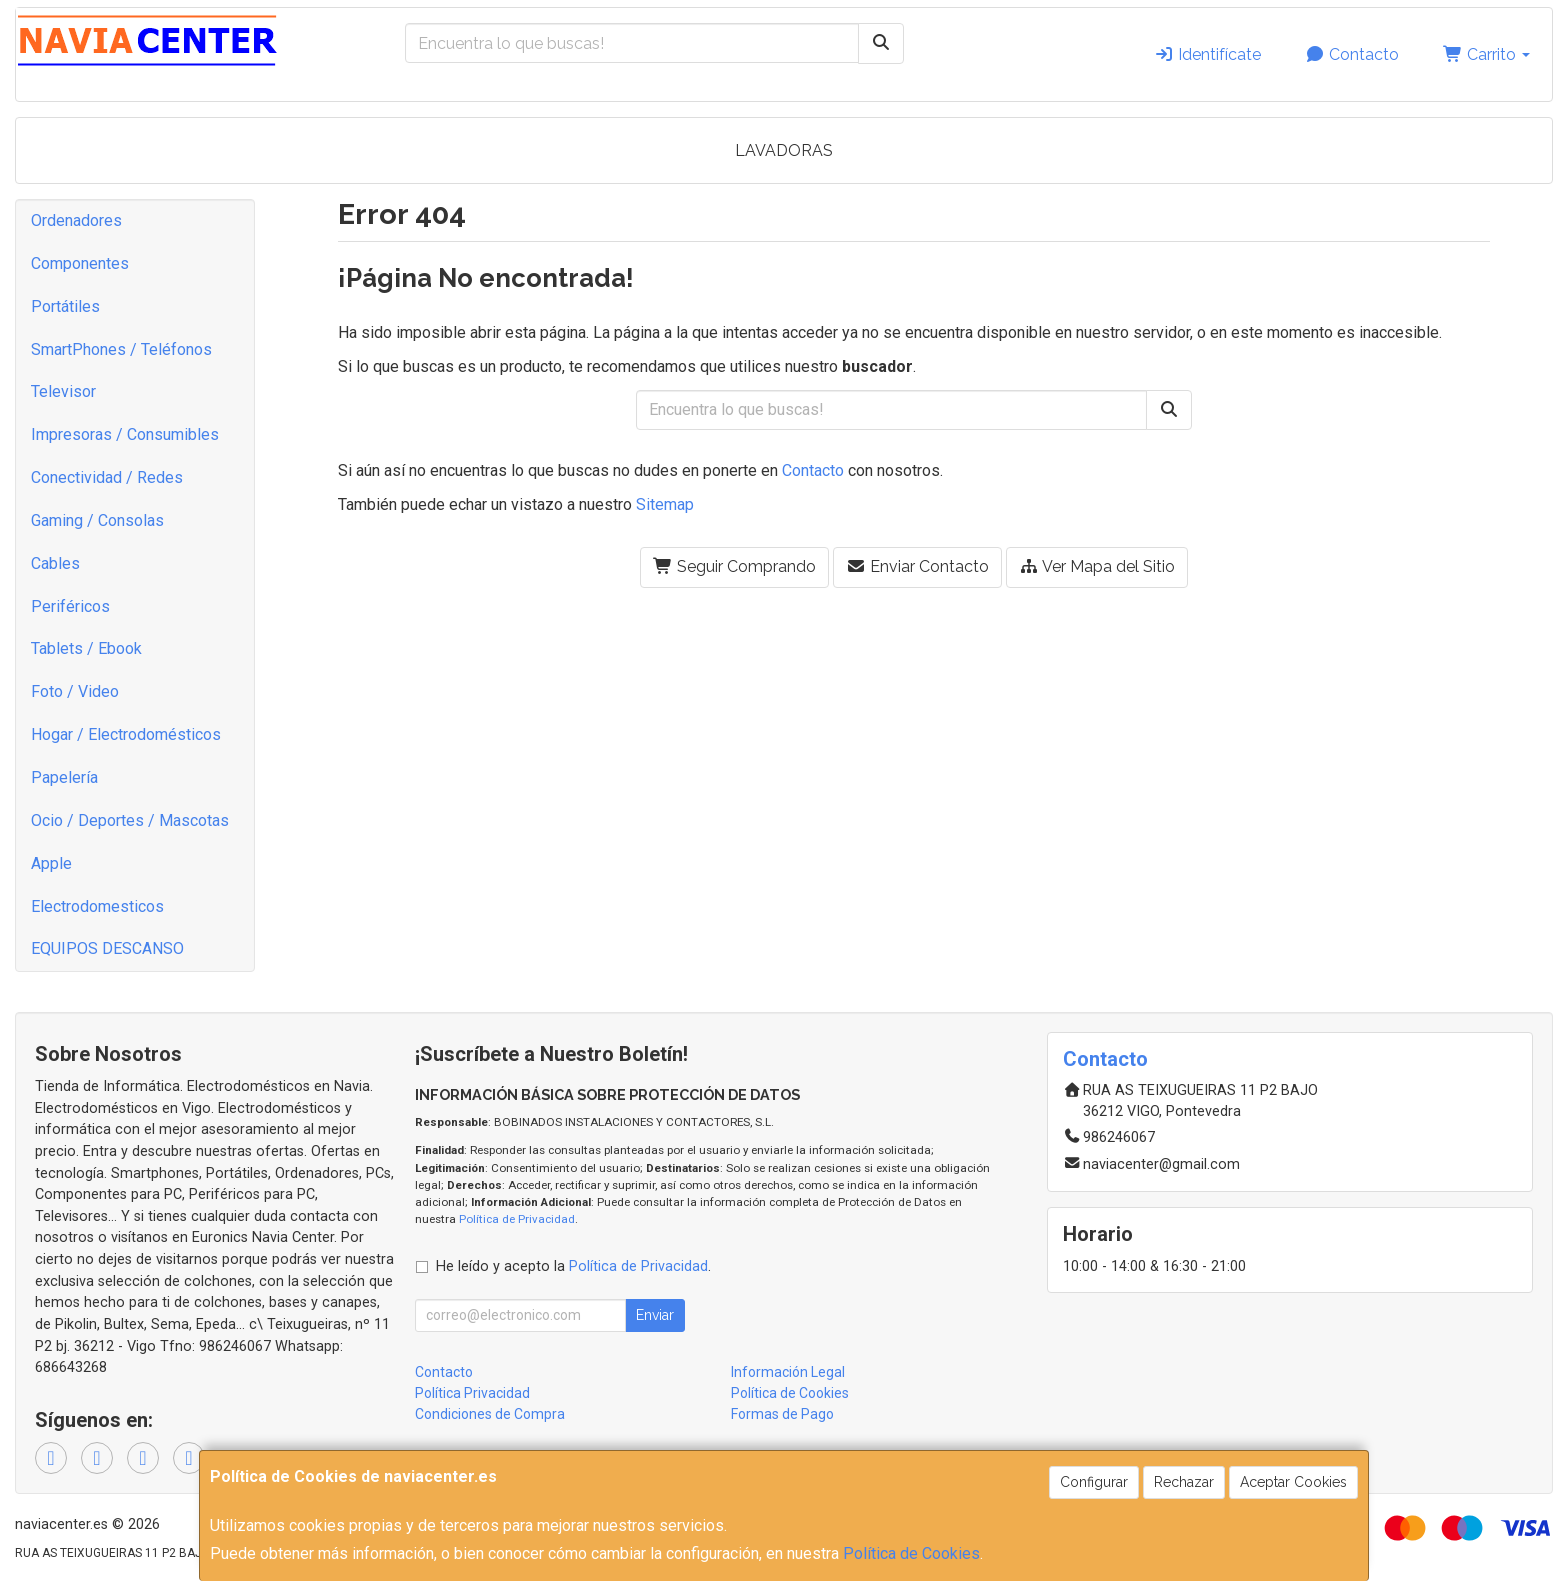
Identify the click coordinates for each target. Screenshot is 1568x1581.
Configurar (1094, 1482)
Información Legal (788, 1372)
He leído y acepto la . (573, 1266)
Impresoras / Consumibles (125, 434)
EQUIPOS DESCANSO (107, 948)
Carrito (1486, 54)
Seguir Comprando (734, 566)
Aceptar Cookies (1293, 1482)
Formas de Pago (782, 1414)
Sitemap (665, 504)
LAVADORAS (784, 150)
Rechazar (1184, 1482)
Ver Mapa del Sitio (1097, 566)
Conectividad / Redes (107, 477)
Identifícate (1207, 54)
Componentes (80, 263)
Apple (51, 863)
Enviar (655, 1315)
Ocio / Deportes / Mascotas (130, 820)
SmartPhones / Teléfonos (121, 349)
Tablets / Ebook (86, 648)
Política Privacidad (472, 1393)
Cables (55, 563)
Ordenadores (76, 220)
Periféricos (70, 606)
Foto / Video (75, 691)
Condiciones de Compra (490, 1414)
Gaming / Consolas (97, 520)
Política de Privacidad (517, 1219)
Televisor (63, 391)
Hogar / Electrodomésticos (126, 734)
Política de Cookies (911, 1553)
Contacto (1352, 54)
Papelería (64, 777)
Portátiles (65, 306)
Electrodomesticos (97, 906)
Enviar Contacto (917, 566)
